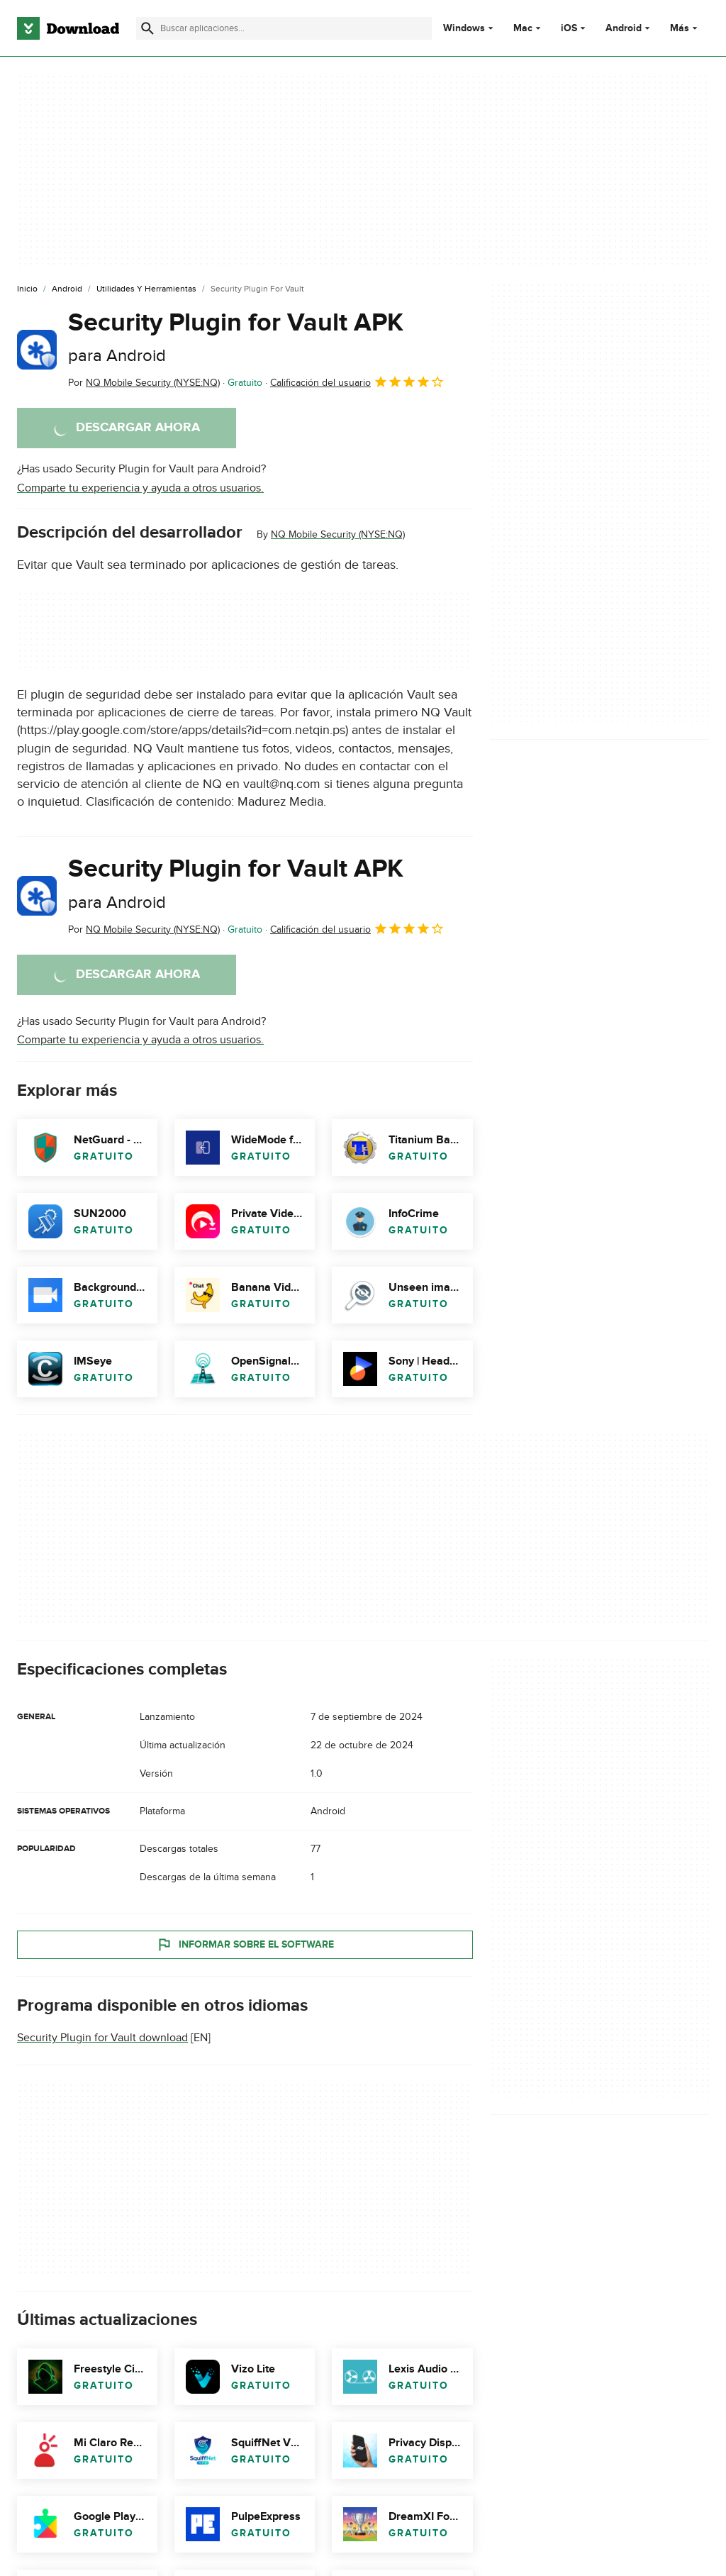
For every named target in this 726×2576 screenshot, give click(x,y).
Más (685, 28)
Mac (522, 28)
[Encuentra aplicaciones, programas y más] (284, 28)
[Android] (67, 289)
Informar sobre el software (245, 1944)
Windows (464, 28)
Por (144, 383)
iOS (569, 28)
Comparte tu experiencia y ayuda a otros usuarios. (140, 488)
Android (623, 28)
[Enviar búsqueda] (147, 28)
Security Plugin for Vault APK (235, 336)
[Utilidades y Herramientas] (146, 289)
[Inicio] (27, 289)
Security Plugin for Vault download (102, 2038)
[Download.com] (68, 28)
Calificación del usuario (357, 381)
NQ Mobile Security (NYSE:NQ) (338, 534)
